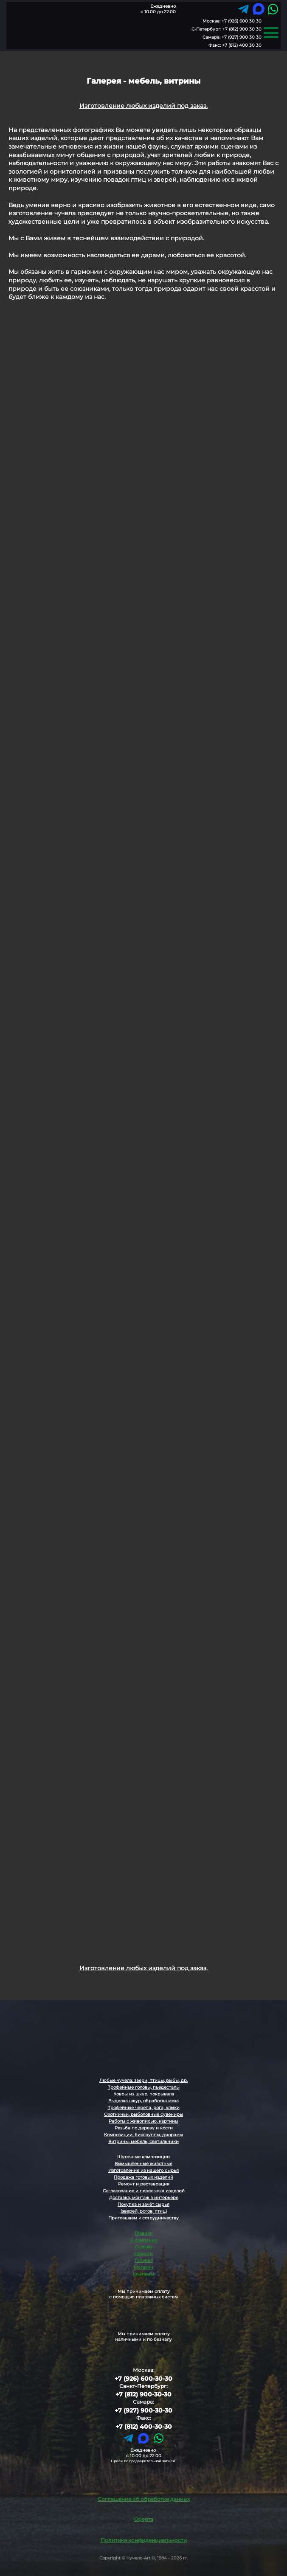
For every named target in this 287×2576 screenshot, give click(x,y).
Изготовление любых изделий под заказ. (143, 106)
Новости (143, 2253)
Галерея (144, 2260)
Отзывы (143, 2247)
